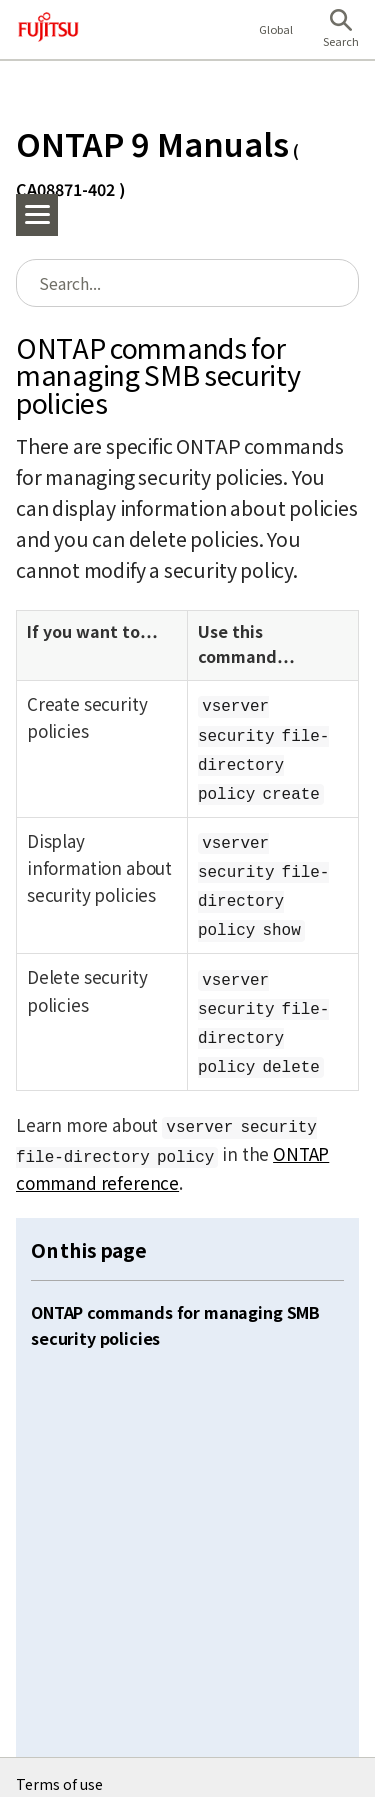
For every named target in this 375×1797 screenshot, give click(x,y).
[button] (341, 30)
